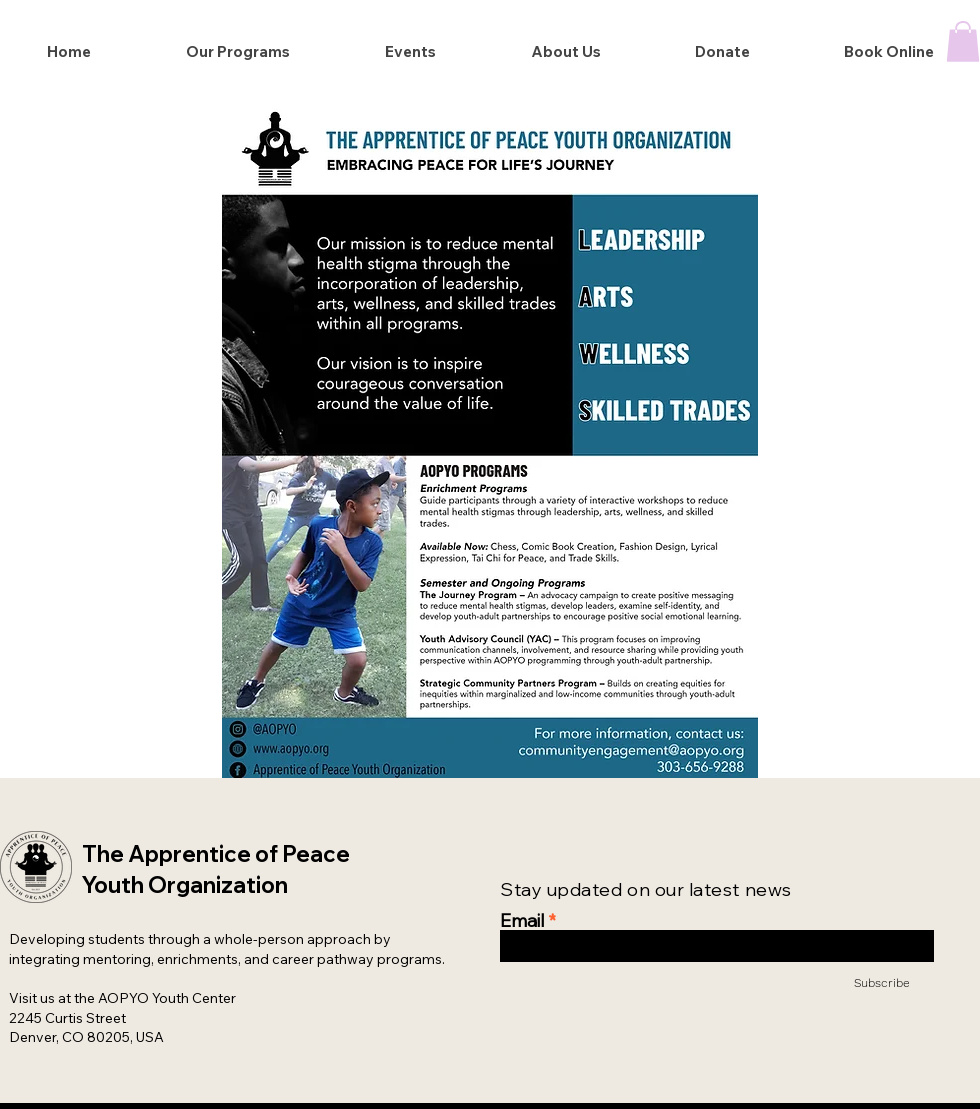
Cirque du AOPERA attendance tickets (398, 14)
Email (522, 921)
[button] (963, 41)
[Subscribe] (859, 982)
